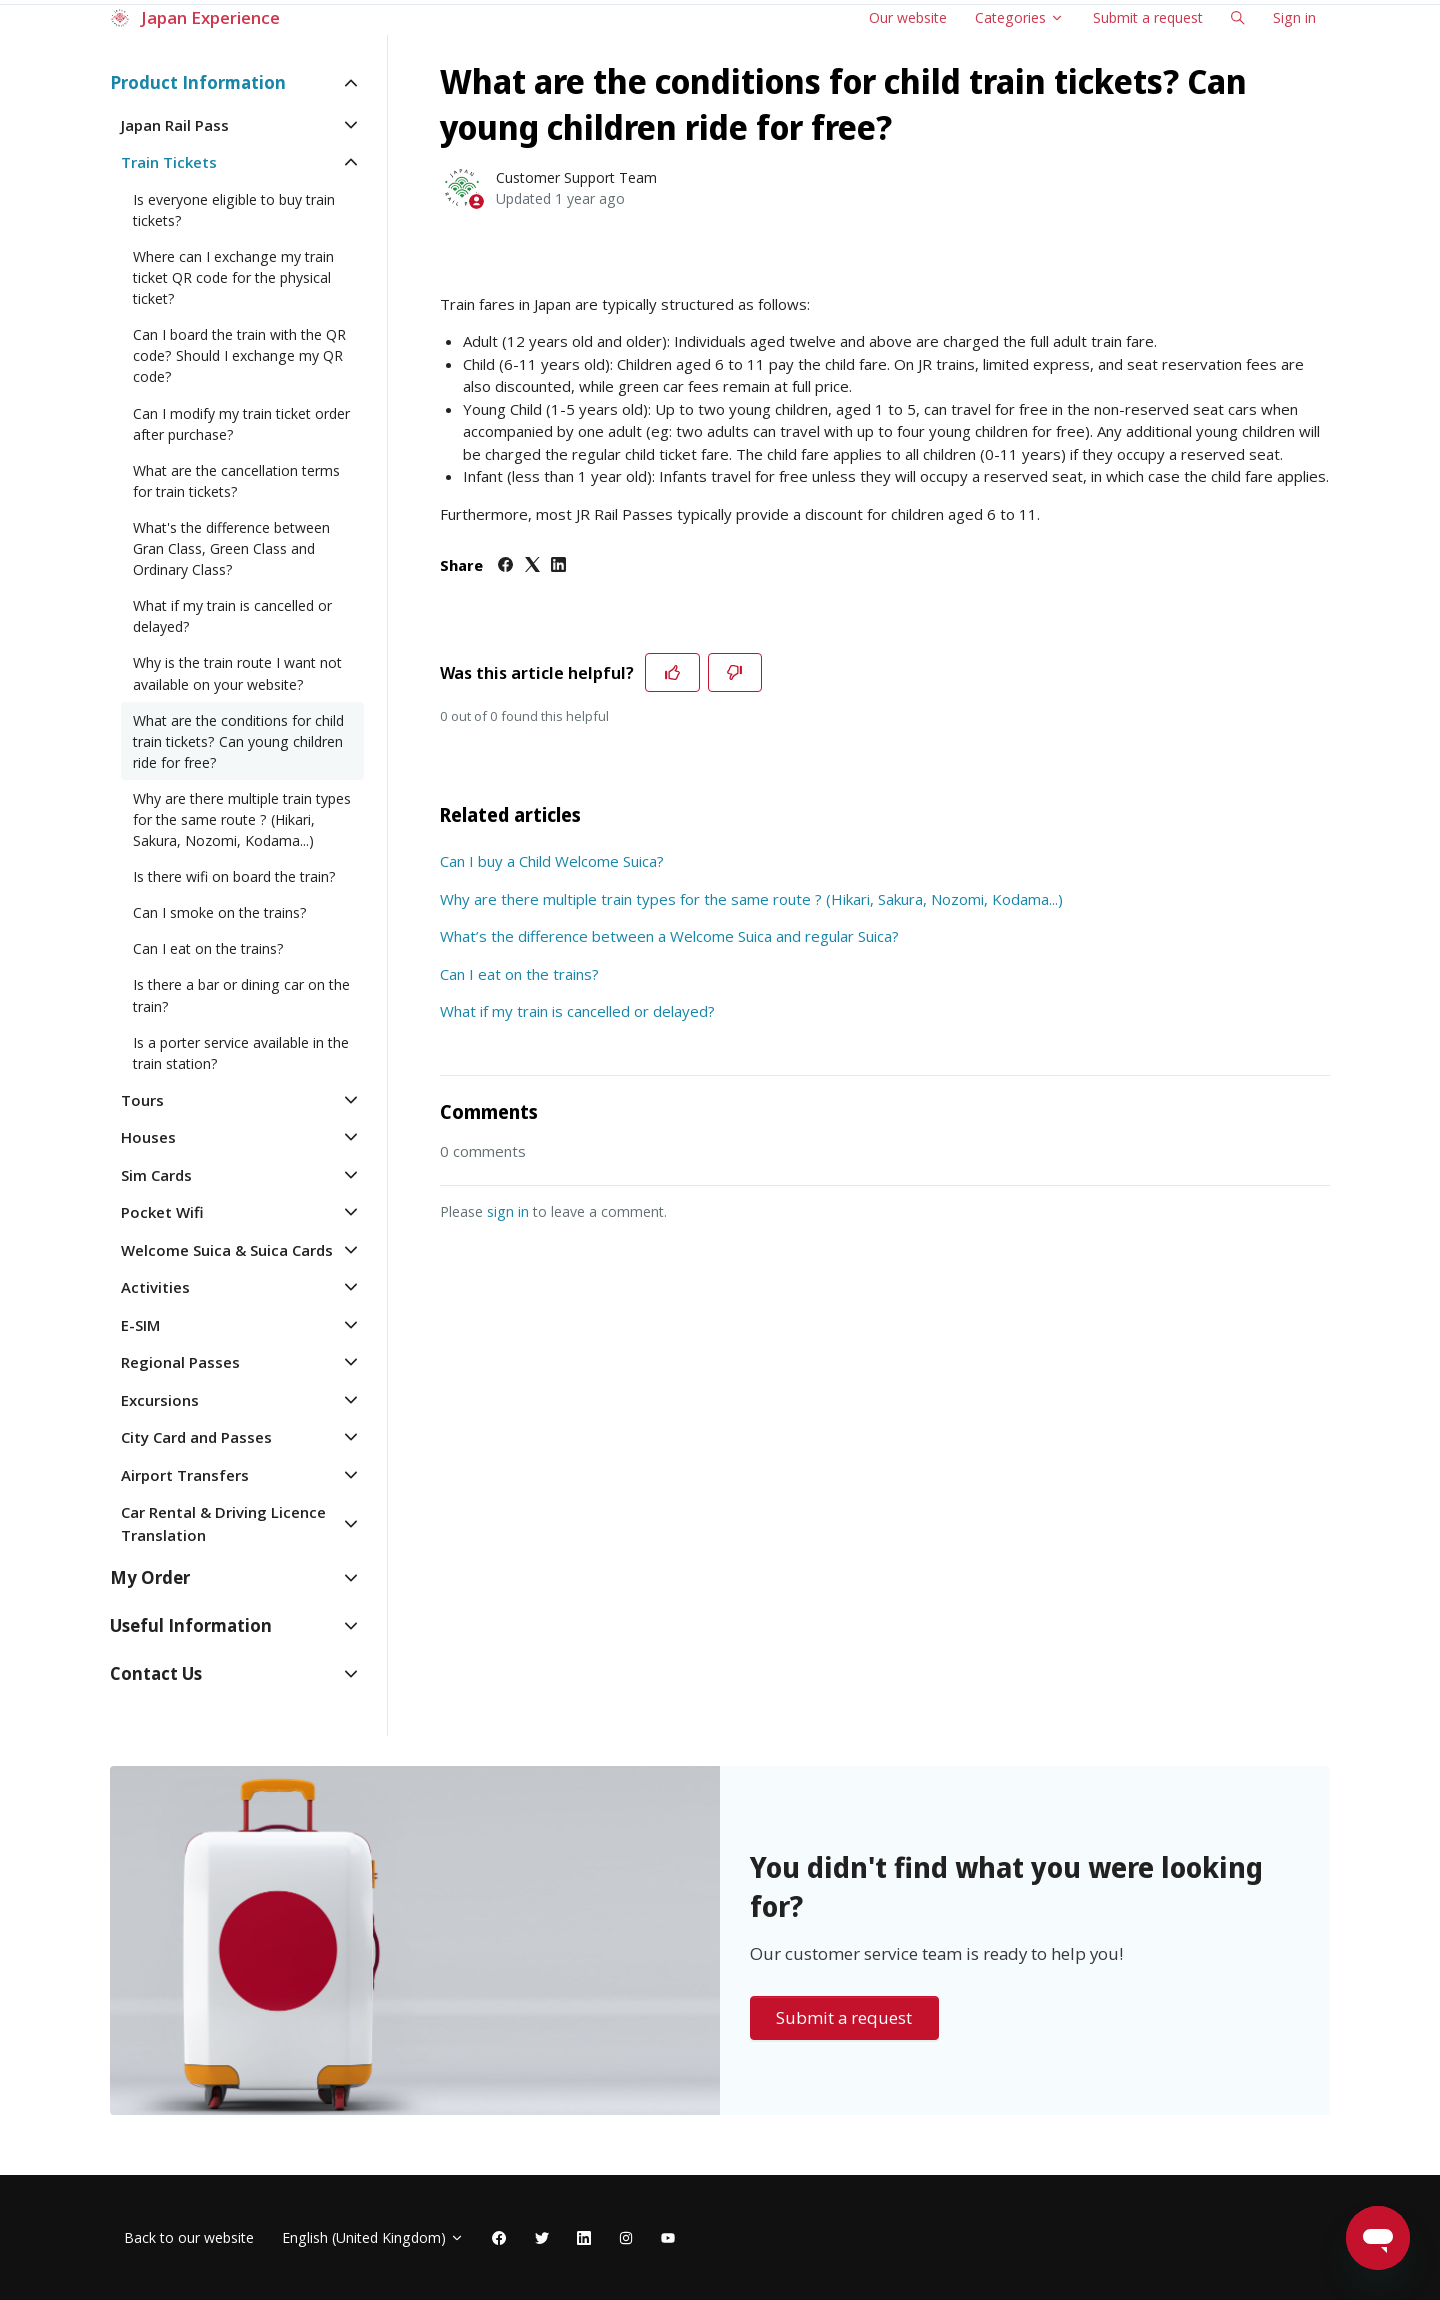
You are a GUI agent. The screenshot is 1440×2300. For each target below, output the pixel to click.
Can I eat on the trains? (519, 974)
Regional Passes (180, 1362)
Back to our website (189, 2237)
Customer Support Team (576, 177)
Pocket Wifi (162, 1212)
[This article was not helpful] (735, 673)
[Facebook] (505, 566)
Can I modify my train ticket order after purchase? (241, 424)
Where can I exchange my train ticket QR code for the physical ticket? (233, 277)
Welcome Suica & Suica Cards (227, 1250)
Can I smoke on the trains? (220, 912)
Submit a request (1148, 17)
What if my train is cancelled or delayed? (577, 1011)
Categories (1019, 17)
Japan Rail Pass (175, 125)
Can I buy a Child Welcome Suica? (552, 861)
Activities (155, 1287)
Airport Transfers (185, 1475)
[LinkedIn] (558, 566)
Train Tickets (169, 162)
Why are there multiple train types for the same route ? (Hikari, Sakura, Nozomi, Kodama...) (751, 899)
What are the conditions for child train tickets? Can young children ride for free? (238, 741)
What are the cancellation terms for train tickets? (236, 481)
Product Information (198, 82)
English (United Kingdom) (373, 2237)
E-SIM (140, 1325)
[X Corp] (532, 566)
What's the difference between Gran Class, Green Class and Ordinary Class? (231, 548)
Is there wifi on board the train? (234, 876)
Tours (142, 1100)
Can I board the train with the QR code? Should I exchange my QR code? (239, 355)
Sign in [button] (1294, 17)
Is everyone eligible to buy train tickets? (234, 210)
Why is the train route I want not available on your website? (237, 673)
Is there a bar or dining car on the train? (241, 995)
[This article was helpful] (672, 673)
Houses (148, 1137)
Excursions (160, 1400)
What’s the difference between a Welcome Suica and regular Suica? (669, 936)
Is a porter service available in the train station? (241, 1053)
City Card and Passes (196, 1437)
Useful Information (191, 1625)
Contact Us (156, 1673)
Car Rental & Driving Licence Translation (223, 1523)
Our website (908, 17)
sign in (508, 1211)
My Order (150, 1577)
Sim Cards (156, 1175)
